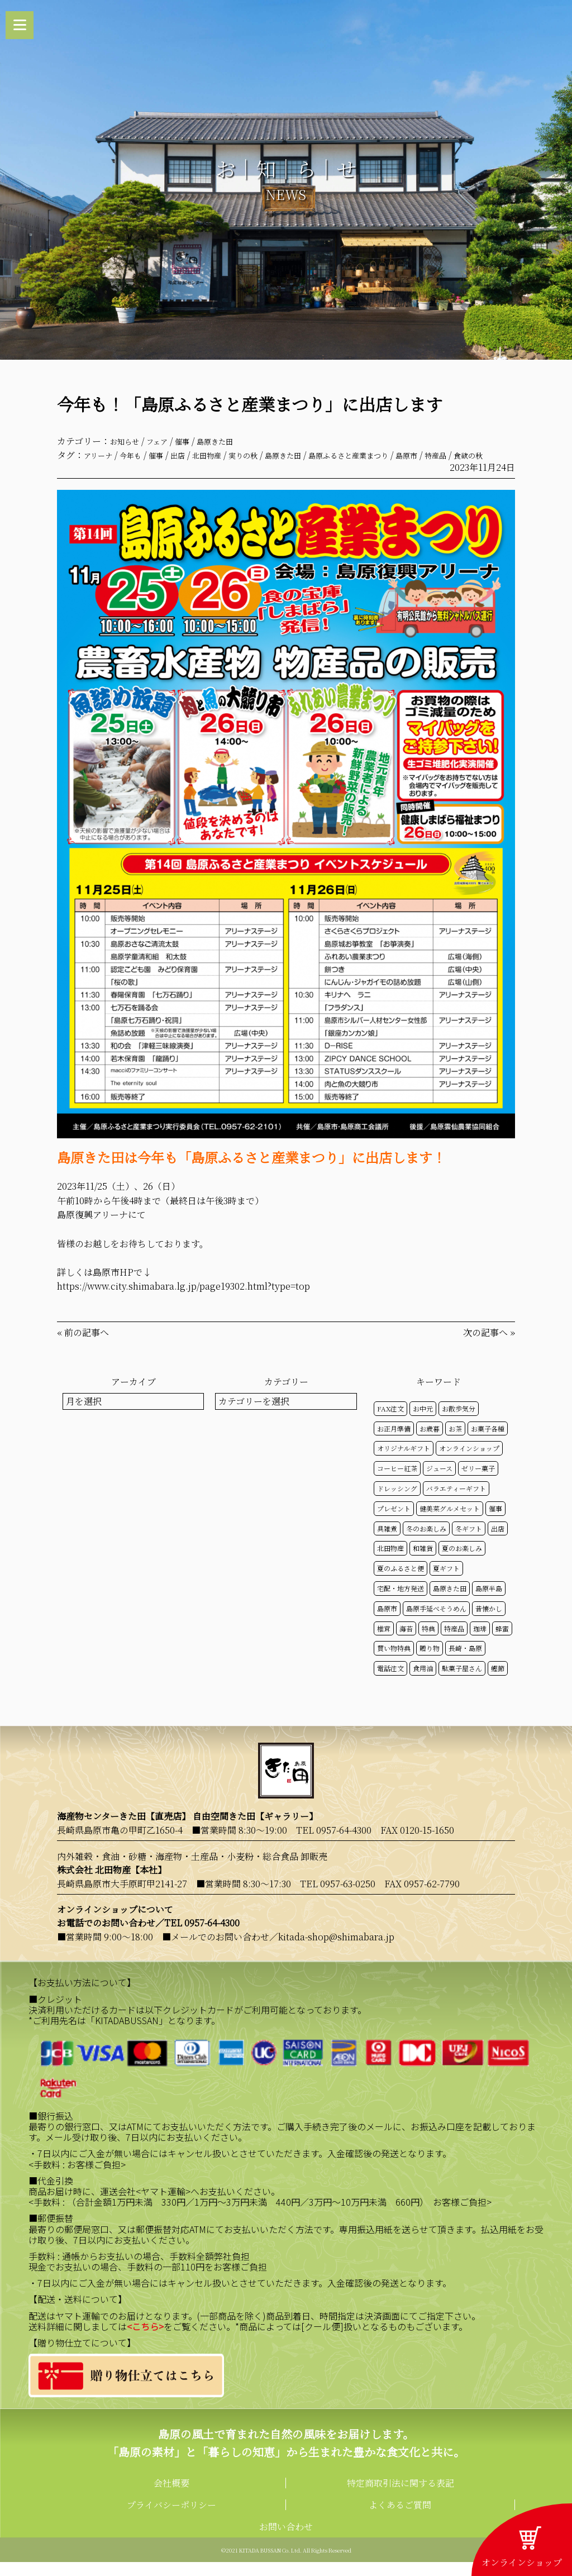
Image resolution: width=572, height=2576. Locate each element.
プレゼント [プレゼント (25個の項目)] (394, 1522)
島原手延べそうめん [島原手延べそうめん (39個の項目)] (436, 1622)
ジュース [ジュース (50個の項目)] (439, 1482)
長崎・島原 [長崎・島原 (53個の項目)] (465, 1662)
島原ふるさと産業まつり (398, 455)
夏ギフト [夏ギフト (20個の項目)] (446, 1582)
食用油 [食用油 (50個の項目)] (423, 1682)
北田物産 (228, 455)
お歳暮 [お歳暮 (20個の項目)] (430, 1442)
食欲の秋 (91, 469)
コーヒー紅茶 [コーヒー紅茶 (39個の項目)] (397, 1482)
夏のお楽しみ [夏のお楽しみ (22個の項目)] (462, 1562)
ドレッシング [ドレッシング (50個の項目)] (397, 1503)
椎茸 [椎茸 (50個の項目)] (383, 1642)
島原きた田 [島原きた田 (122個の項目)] (449, 1602)
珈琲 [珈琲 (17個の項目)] (480, 1642)
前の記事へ (86, 1347)
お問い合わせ (286, 2541)
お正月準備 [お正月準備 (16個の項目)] (394, 1442)
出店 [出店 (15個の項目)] (497, 1542)
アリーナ (101, 455)
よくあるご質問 (400, 2519)
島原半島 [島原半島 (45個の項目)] (488, 1602)
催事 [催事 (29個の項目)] (495, 1522)
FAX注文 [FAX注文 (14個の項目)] (390, 1422)
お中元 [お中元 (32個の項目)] (423, 1422)
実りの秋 (271, 455)
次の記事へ (485, 1347)
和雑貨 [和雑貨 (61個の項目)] (423, 1562)
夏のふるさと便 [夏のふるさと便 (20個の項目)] (400, 1582)
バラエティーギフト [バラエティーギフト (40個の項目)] (456, 1503)
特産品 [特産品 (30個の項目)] (454, 1642)
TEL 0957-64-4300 (333, 1844)
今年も (139, 455)
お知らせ (128, 441)
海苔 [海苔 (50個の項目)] (406, 1642)
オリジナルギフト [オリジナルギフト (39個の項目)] (403, 1462)
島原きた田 (234, 441)
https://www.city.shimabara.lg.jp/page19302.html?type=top (183, 1300)
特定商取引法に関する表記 (400, 2497)
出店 (194, 455)
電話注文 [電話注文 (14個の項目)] (390, 1682)
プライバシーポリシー (171, 2519)
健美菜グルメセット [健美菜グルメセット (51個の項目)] (450, 1522)
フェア (166, 441)
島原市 (467, 455)
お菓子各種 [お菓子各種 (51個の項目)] (487, 1442)
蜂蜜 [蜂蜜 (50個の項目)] (502, 1642)
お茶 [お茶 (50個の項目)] (455, 1442)
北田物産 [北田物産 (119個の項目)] (390, 1562)
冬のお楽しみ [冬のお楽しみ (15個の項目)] (426, 1542)
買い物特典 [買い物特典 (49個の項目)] (394, 1662)
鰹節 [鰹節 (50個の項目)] (497, 1682)
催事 (195, 441)
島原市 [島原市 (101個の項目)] (387, 1622)
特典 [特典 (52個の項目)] (428, 1642)
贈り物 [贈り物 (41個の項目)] (430, 1662)
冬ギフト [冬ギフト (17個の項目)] (468, 1542)
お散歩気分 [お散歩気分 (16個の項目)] (458, 1422)
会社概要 (171, 2497)
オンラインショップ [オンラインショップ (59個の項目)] (469, 1462)
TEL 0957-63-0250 (337, 1898)
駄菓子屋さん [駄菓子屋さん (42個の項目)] (462, 1682)
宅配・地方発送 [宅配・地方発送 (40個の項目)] (400, 1602)
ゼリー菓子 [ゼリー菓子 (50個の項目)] (478, 1482)
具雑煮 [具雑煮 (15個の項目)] (387, 1542)
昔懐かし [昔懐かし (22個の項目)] (488, 1622)
